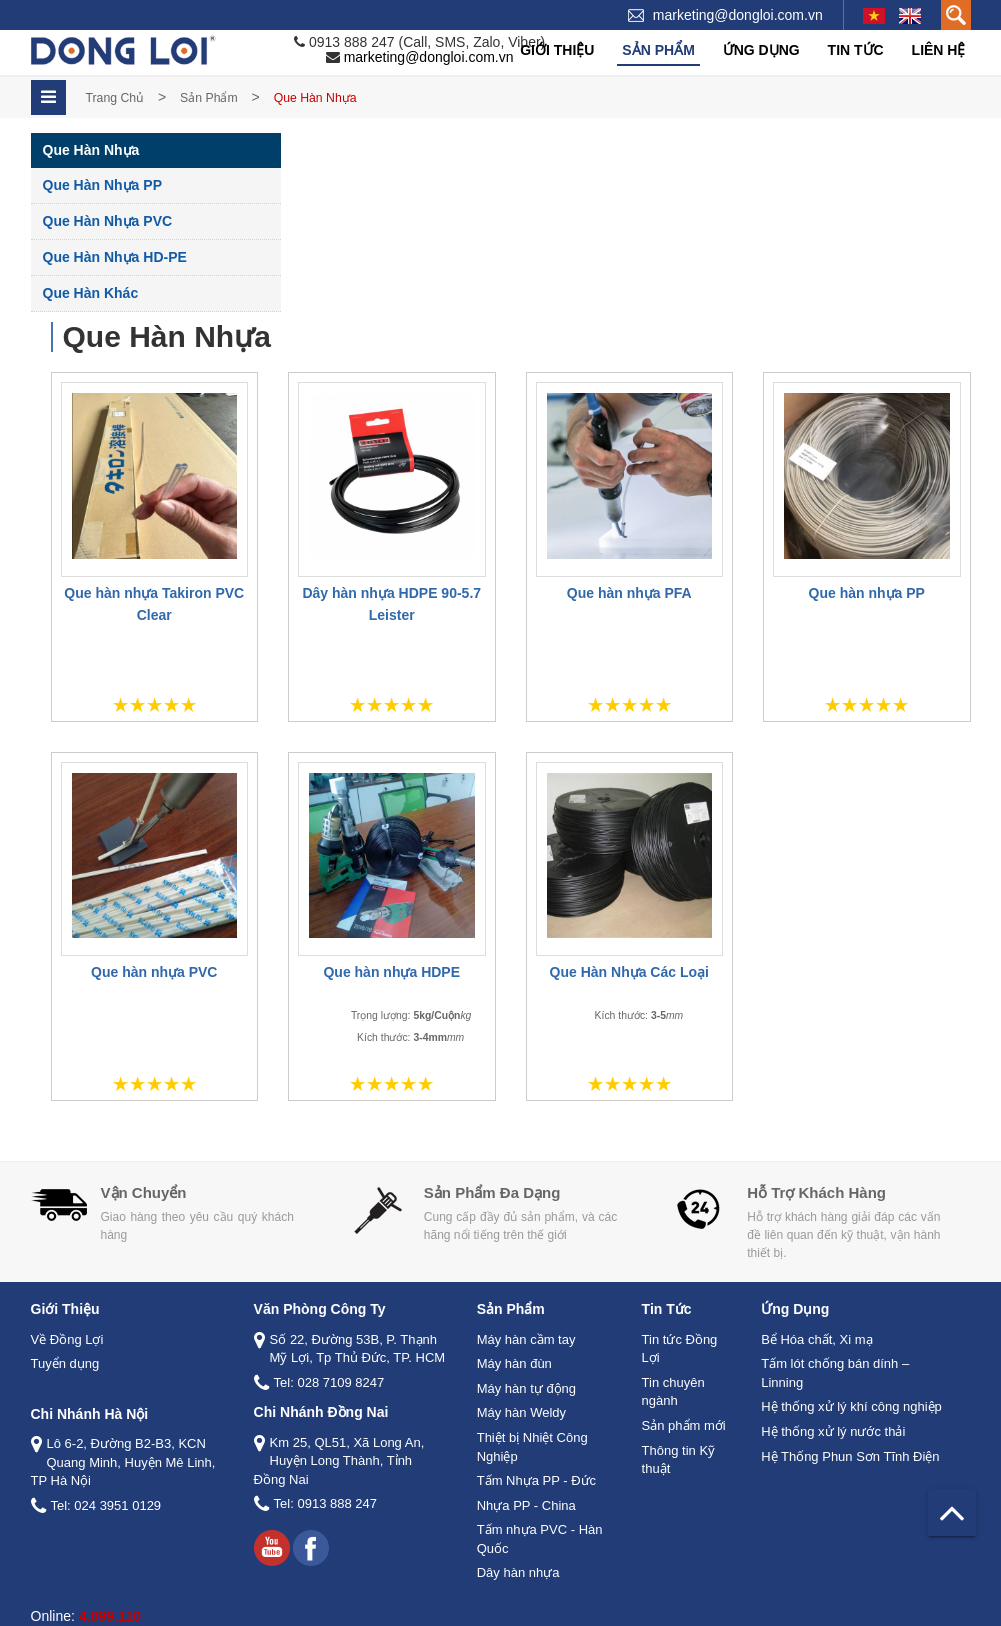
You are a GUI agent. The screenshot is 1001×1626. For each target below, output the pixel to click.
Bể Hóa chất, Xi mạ (816, 1339)
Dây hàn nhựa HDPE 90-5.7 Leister (391, 603)
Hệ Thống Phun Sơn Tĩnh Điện (850, 1455)
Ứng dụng (761, 50)
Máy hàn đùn (514, 1363)
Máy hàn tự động (526, 1388)
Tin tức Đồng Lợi (680, 1349)
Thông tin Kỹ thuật (679, 1459)
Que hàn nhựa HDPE (391, 972)
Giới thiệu (557, 50)
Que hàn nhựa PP (867, 592)
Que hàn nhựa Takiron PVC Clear (154, 603)
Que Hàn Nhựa (91, 150)
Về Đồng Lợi (67, 1339)
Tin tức (856, 50)
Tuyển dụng (65, 1363)
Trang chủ (115, 98)
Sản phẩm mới (684, 1425)
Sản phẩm (658, 50)
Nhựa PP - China (526, 1504)
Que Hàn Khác (91, 293)
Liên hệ (939, 50)
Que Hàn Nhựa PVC (108, 221)
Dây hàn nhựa (518, 1572)
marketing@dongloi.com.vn (738, 15)
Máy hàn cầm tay (526, 1339)
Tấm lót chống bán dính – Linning (835, 1373)
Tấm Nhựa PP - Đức (536, 1480)
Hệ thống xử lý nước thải (833, 1431)
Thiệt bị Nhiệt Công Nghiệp (532, 1447)
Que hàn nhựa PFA (629, 592)
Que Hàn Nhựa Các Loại (629, 972)
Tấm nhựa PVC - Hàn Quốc (540, 1539)
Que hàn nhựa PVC (154, 972)
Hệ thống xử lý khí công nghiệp (851, 1406)
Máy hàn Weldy (521, 1412)
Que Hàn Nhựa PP (102, 185)
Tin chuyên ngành (673, 1392)
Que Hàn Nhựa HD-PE (115, 257)
